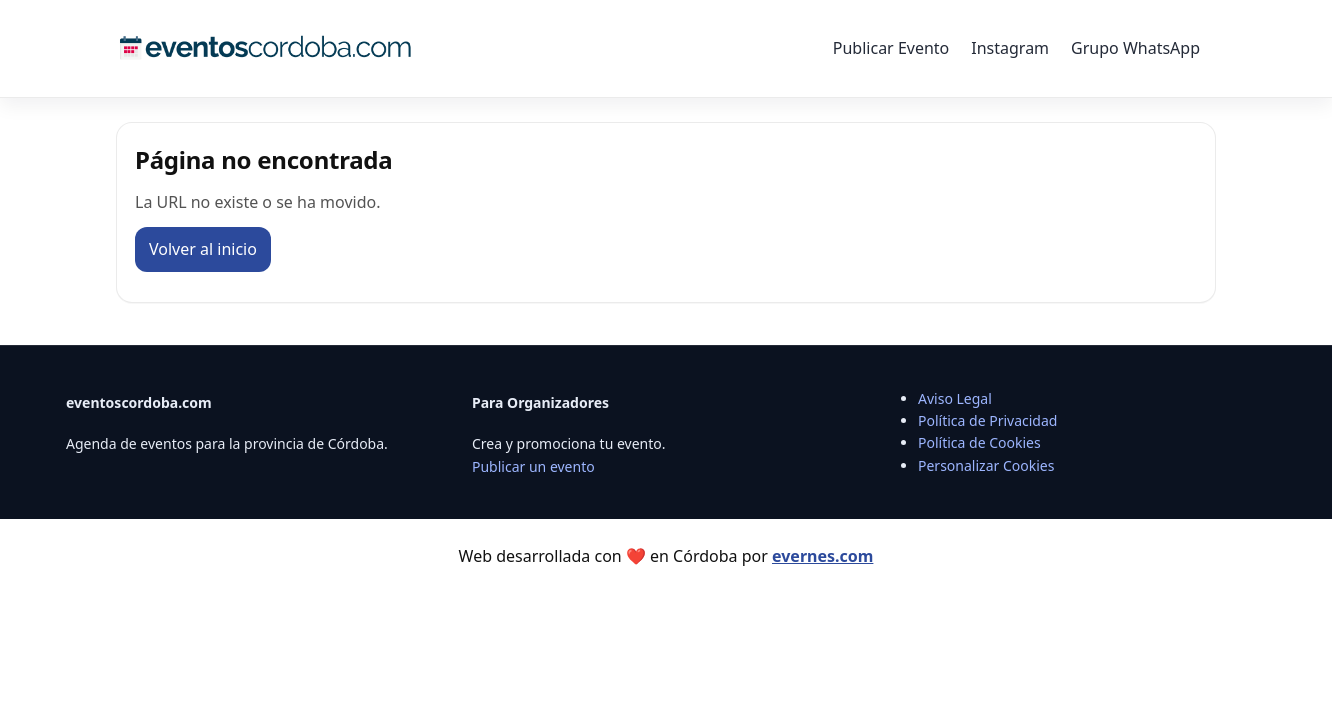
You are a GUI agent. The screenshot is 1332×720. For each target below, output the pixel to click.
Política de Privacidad (987, 420)
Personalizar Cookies (986, 465)
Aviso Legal (955, 398)
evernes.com (822, 556)
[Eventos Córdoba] (265, 48)
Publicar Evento (891, 48)
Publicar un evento (533, 466)
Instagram (1010, 48)
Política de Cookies (979, 442)
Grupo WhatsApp (1135, 48)
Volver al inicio (203, 249)
